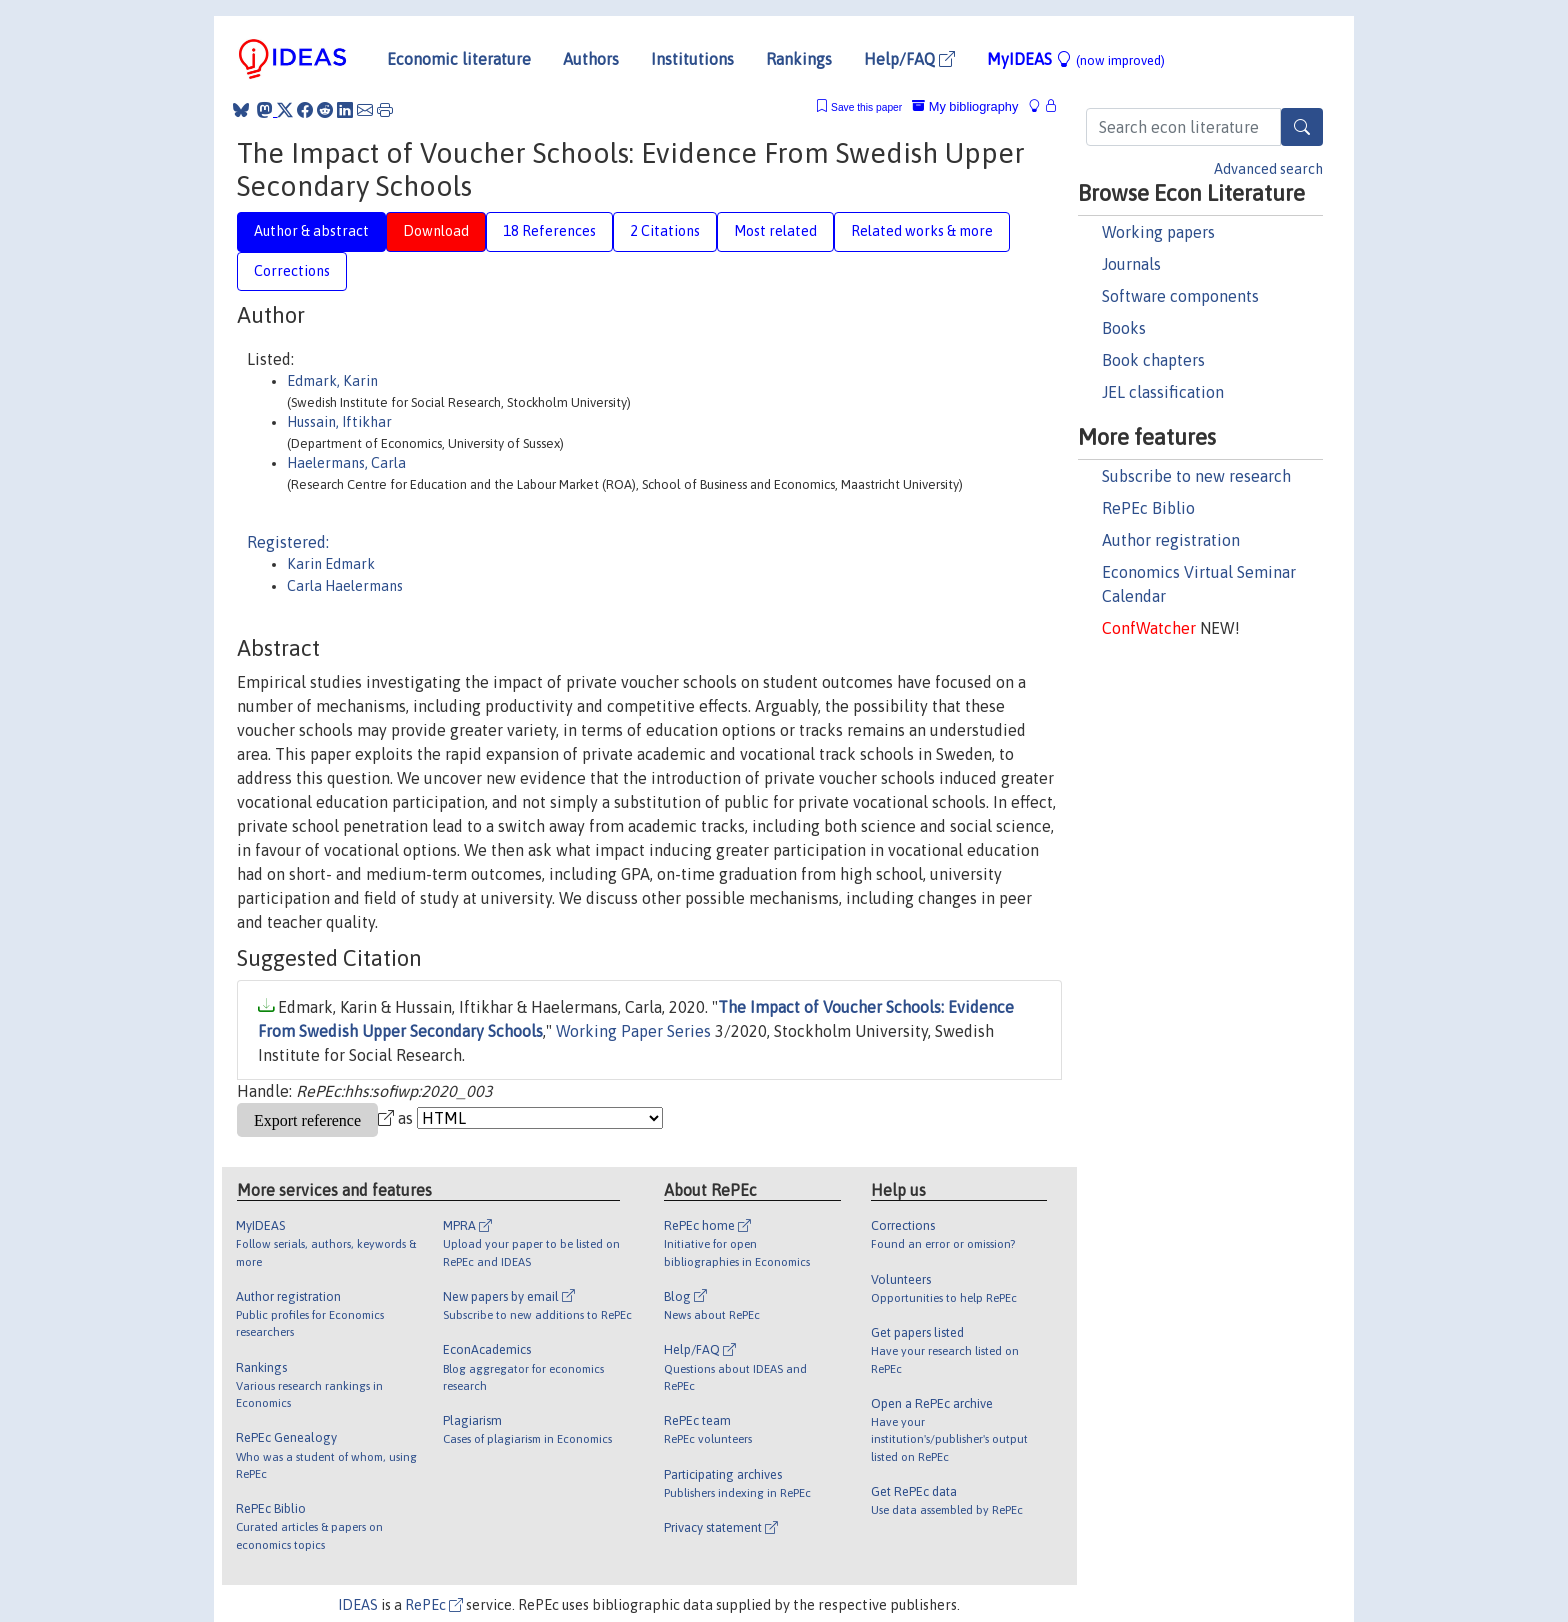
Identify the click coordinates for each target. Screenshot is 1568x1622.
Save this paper (866, 107)
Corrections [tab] (292, 271)
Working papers (1158, 232)
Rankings (799, 59)
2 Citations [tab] (665, 231)
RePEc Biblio (1148, 508)
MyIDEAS (1076, 59)
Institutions (692, 59)
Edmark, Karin (332, 381)
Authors (591, 59)
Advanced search (1268, 169)
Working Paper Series (633, 1031)
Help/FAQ (909, 59)
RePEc (434, 1605)
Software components (1180, 296)
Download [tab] (436, 231)
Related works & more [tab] (922, 231)
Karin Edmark (331, 564)
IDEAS (358, 1605)
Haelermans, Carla (346, 463)
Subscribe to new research (1196, 476)
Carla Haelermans (345, 586)
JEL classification (1163, 392)
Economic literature (459, 59)
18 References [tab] (549, 231)
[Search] (1302, 127)
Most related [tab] (775, 231)
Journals (1131, 264)
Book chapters (1153, 360)
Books (1124, 328)
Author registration (1171, 540)
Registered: (288, 542)
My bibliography (965, 106)
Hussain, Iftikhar (339, 422)
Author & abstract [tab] (311, 231)
